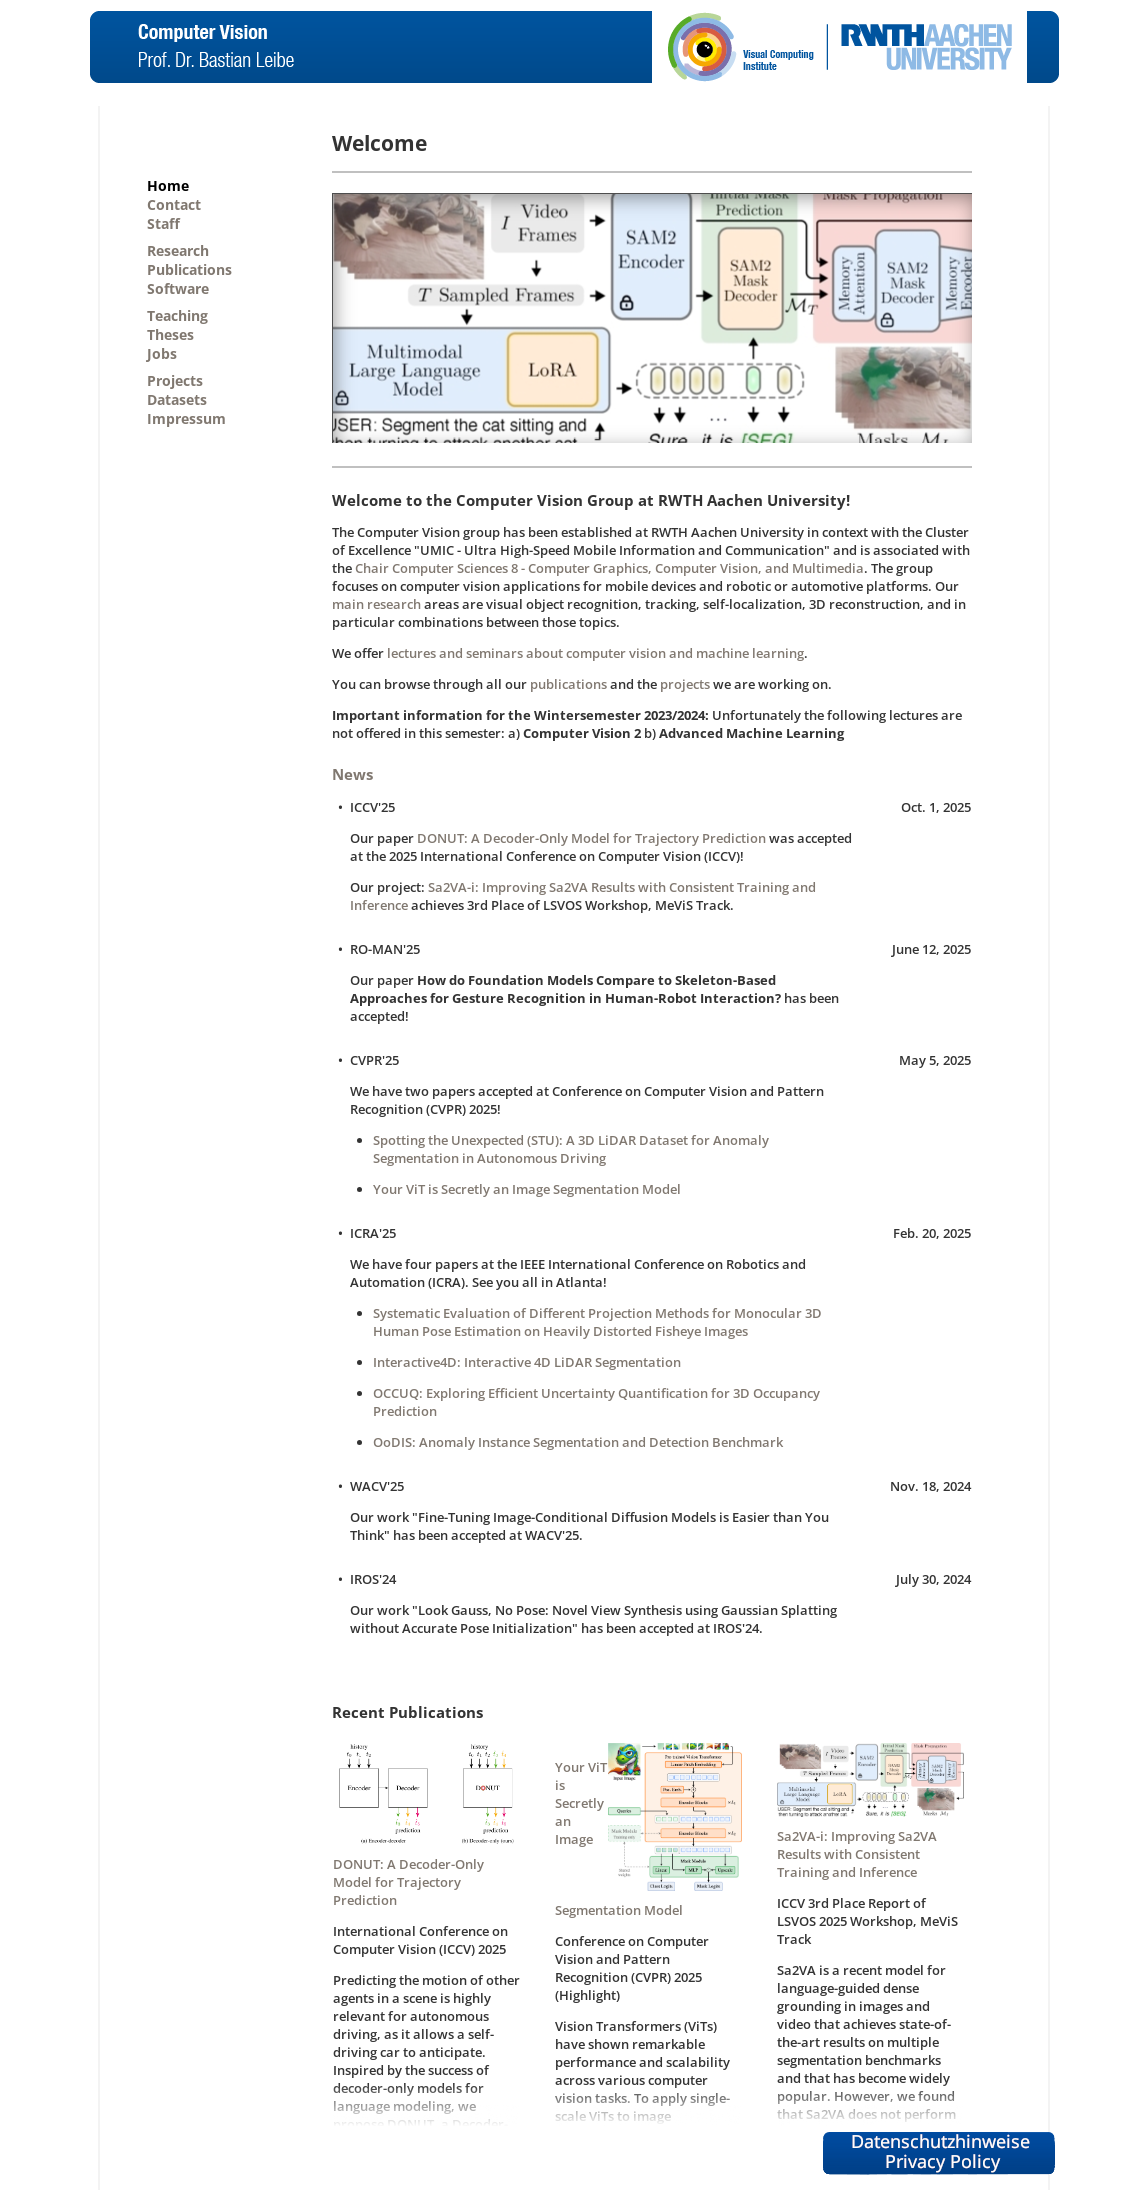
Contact (174, 204)
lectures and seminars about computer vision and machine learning (595, 653)
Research (178, 250)
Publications (189, 269)
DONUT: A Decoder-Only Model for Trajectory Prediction (591, 838)
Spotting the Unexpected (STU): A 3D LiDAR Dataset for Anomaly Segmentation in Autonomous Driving (571, 1149)
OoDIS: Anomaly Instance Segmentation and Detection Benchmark (578, 1442)
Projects (175, 380)
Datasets (177, 399)
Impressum (186, 418)
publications (568, 684)
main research (376, 604)
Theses (170, 334)
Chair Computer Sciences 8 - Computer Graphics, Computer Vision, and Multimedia (609, 568)
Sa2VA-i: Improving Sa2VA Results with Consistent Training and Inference (857, 1854)
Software (178, 288)
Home (168, 185)
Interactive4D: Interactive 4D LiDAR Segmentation (527, 1362)
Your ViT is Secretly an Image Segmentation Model (527, 1189)
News (352, 774)
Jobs (162, 353)
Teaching (177, 315)
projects (685, 684)
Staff (163, 223)
